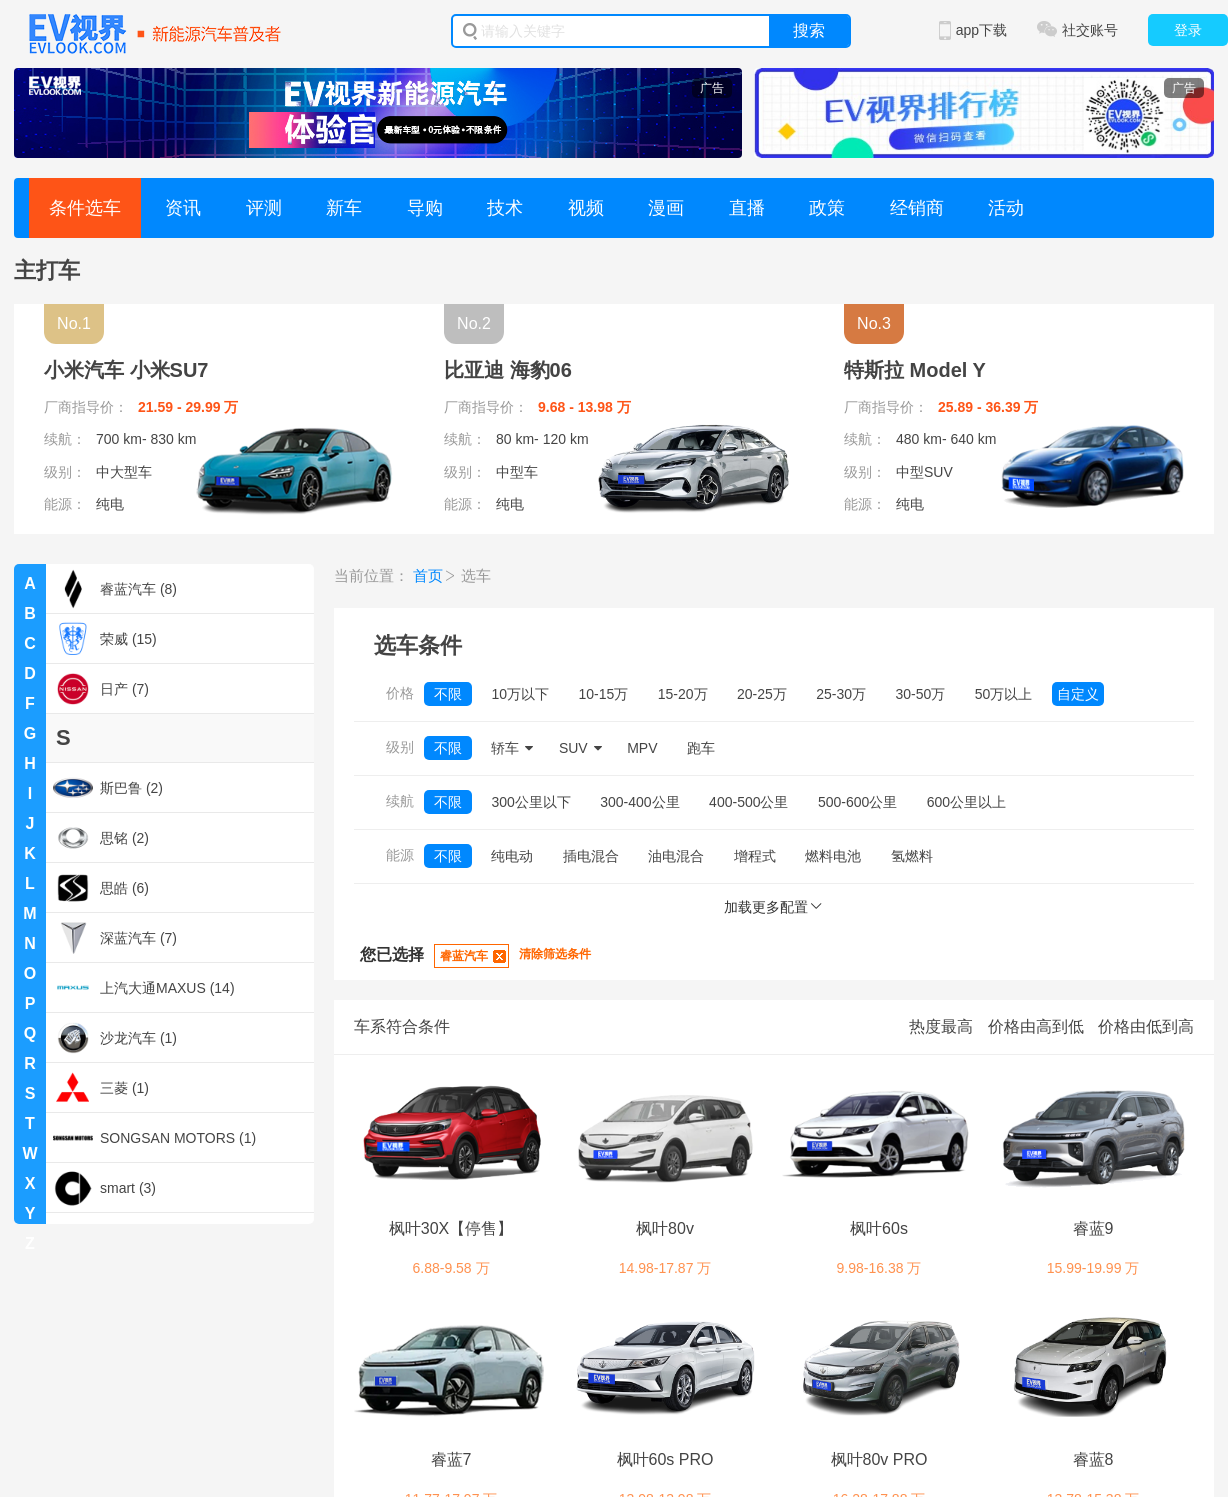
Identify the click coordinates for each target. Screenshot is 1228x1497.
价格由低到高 (1146, 1026)
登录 (1188, 30)
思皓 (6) (101, 888)
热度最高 (941, 1026)
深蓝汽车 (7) (115, 938)
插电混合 (591, 856)
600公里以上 (966, 802)
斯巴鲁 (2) (108, 788)
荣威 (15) (105, 639)
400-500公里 (748, 802)
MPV (642, 748)
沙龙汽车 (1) (115, 1038)
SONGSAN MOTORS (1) (154, 1138)
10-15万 (603, 694)
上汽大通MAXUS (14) (144, 988)
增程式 (755, 856)
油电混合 (676, 856)
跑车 (701, 748)
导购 (425, 208)
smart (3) (104, 1188)
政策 (827, 208)
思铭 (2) (101, 838)
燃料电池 (833, 856)
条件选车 (85, 208)
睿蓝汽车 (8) (115, 589)
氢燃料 (912, 856)
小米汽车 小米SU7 (126, 370)
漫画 (666, 208)
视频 (586, 208)
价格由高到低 (1036, 1026)
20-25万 (762, 694)
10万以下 (520, 694)
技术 (505, 208)
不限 (448, 694)
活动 (1006, 208)
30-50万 (921, 694)
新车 (344, 208)
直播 (747, 208)
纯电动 (512, 856)
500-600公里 (857, 802)
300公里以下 (530, 802)
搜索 (809, 30)
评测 (264, 208)
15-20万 (683, 694)
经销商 (917, 208)
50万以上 (1004, 694)
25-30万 (841, 694)
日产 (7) (101, 689)
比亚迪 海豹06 (508, 370)
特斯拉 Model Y (915, 370)
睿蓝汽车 (464, 956)
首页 (428, 575)
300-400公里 (639, 802)
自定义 (1078, 694)
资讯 (183, 208)
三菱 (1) (101, 1088)
